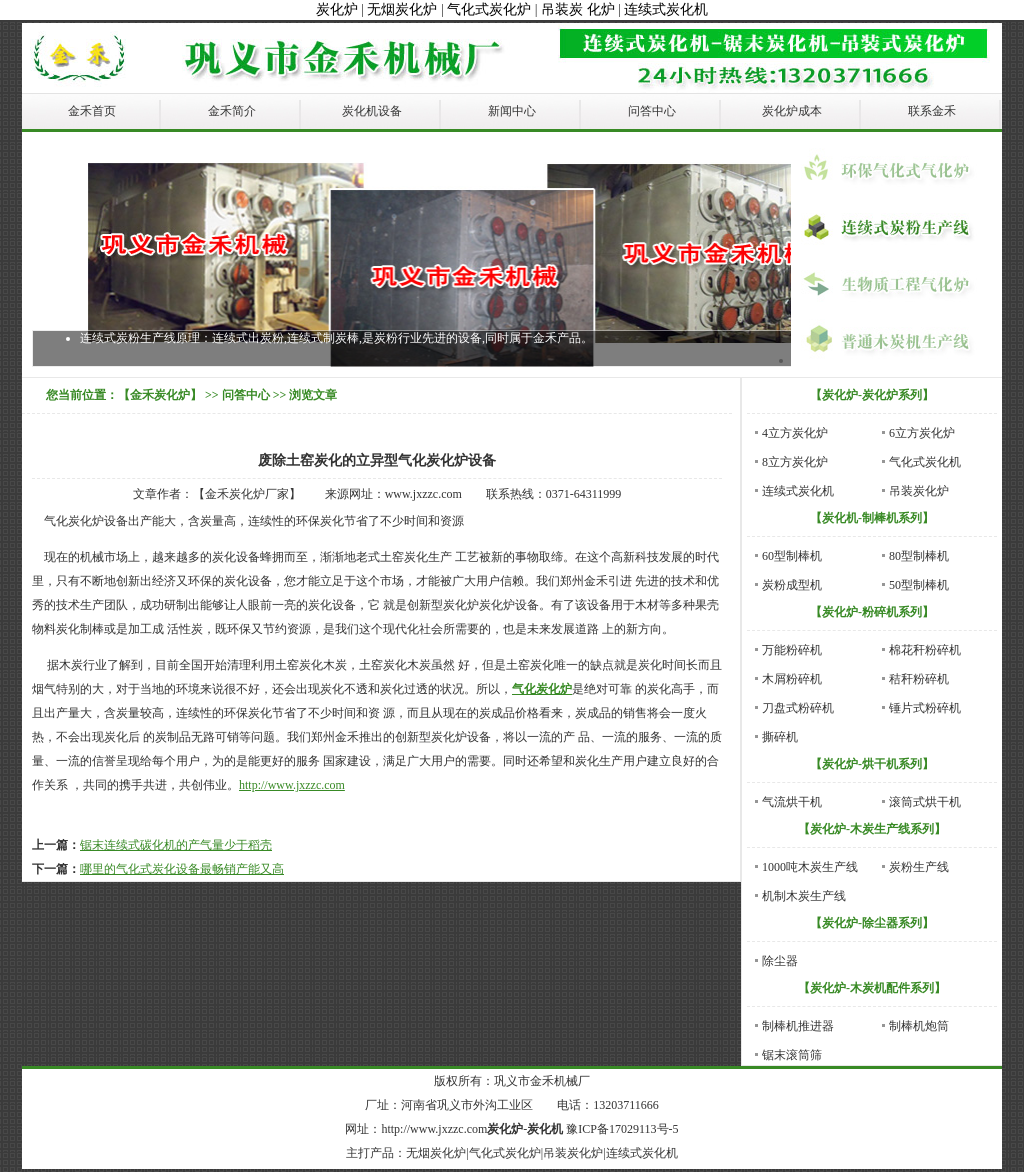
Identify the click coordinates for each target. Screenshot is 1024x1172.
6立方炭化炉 (922, 433)
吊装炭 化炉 (578, 9)
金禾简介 (232, 111)
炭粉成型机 (792, 585)
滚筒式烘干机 (925, 802)
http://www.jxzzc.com (292, 785)
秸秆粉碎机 (919, 679)
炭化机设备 (372, 111)
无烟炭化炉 (402, 9)
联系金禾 (932, 111)
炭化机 (545, 1129)
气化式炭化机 (925, 462)
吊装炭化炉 (919, 491)
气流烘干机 (792, 802)
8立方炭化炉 (795, 462)
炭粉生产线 (919, 867)
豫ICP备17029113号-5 (622, 1129)
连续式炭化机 (666, 9)
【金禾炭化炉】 (160, 395)
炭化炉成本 (792, 111)
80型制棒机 (919, 556)
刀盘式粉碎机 (798, 708)
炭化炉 (337, 9)
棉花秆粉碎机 (925, 650)
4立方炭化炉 (795, 433)
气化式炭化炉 (489, 9)
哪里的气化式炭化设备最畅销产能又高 (182, 869)
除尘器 (780, 961)
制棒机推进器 (798, 1026)
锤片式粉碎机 (925, 708)
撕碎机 (780, 737)
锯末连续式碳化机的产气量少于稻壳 (176, 845)
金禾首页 (92, 111)
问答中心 (652, 111)
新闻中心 (512, 111)
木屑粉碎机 (792, 679)
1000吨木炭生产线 (810, 867)
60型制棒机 (792, 556)
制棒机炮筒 (919, 1026)
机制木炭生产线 (804, 896)
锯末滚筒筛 (792, 1055)
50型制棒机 (919, 585)
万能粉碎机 (792, 650)
